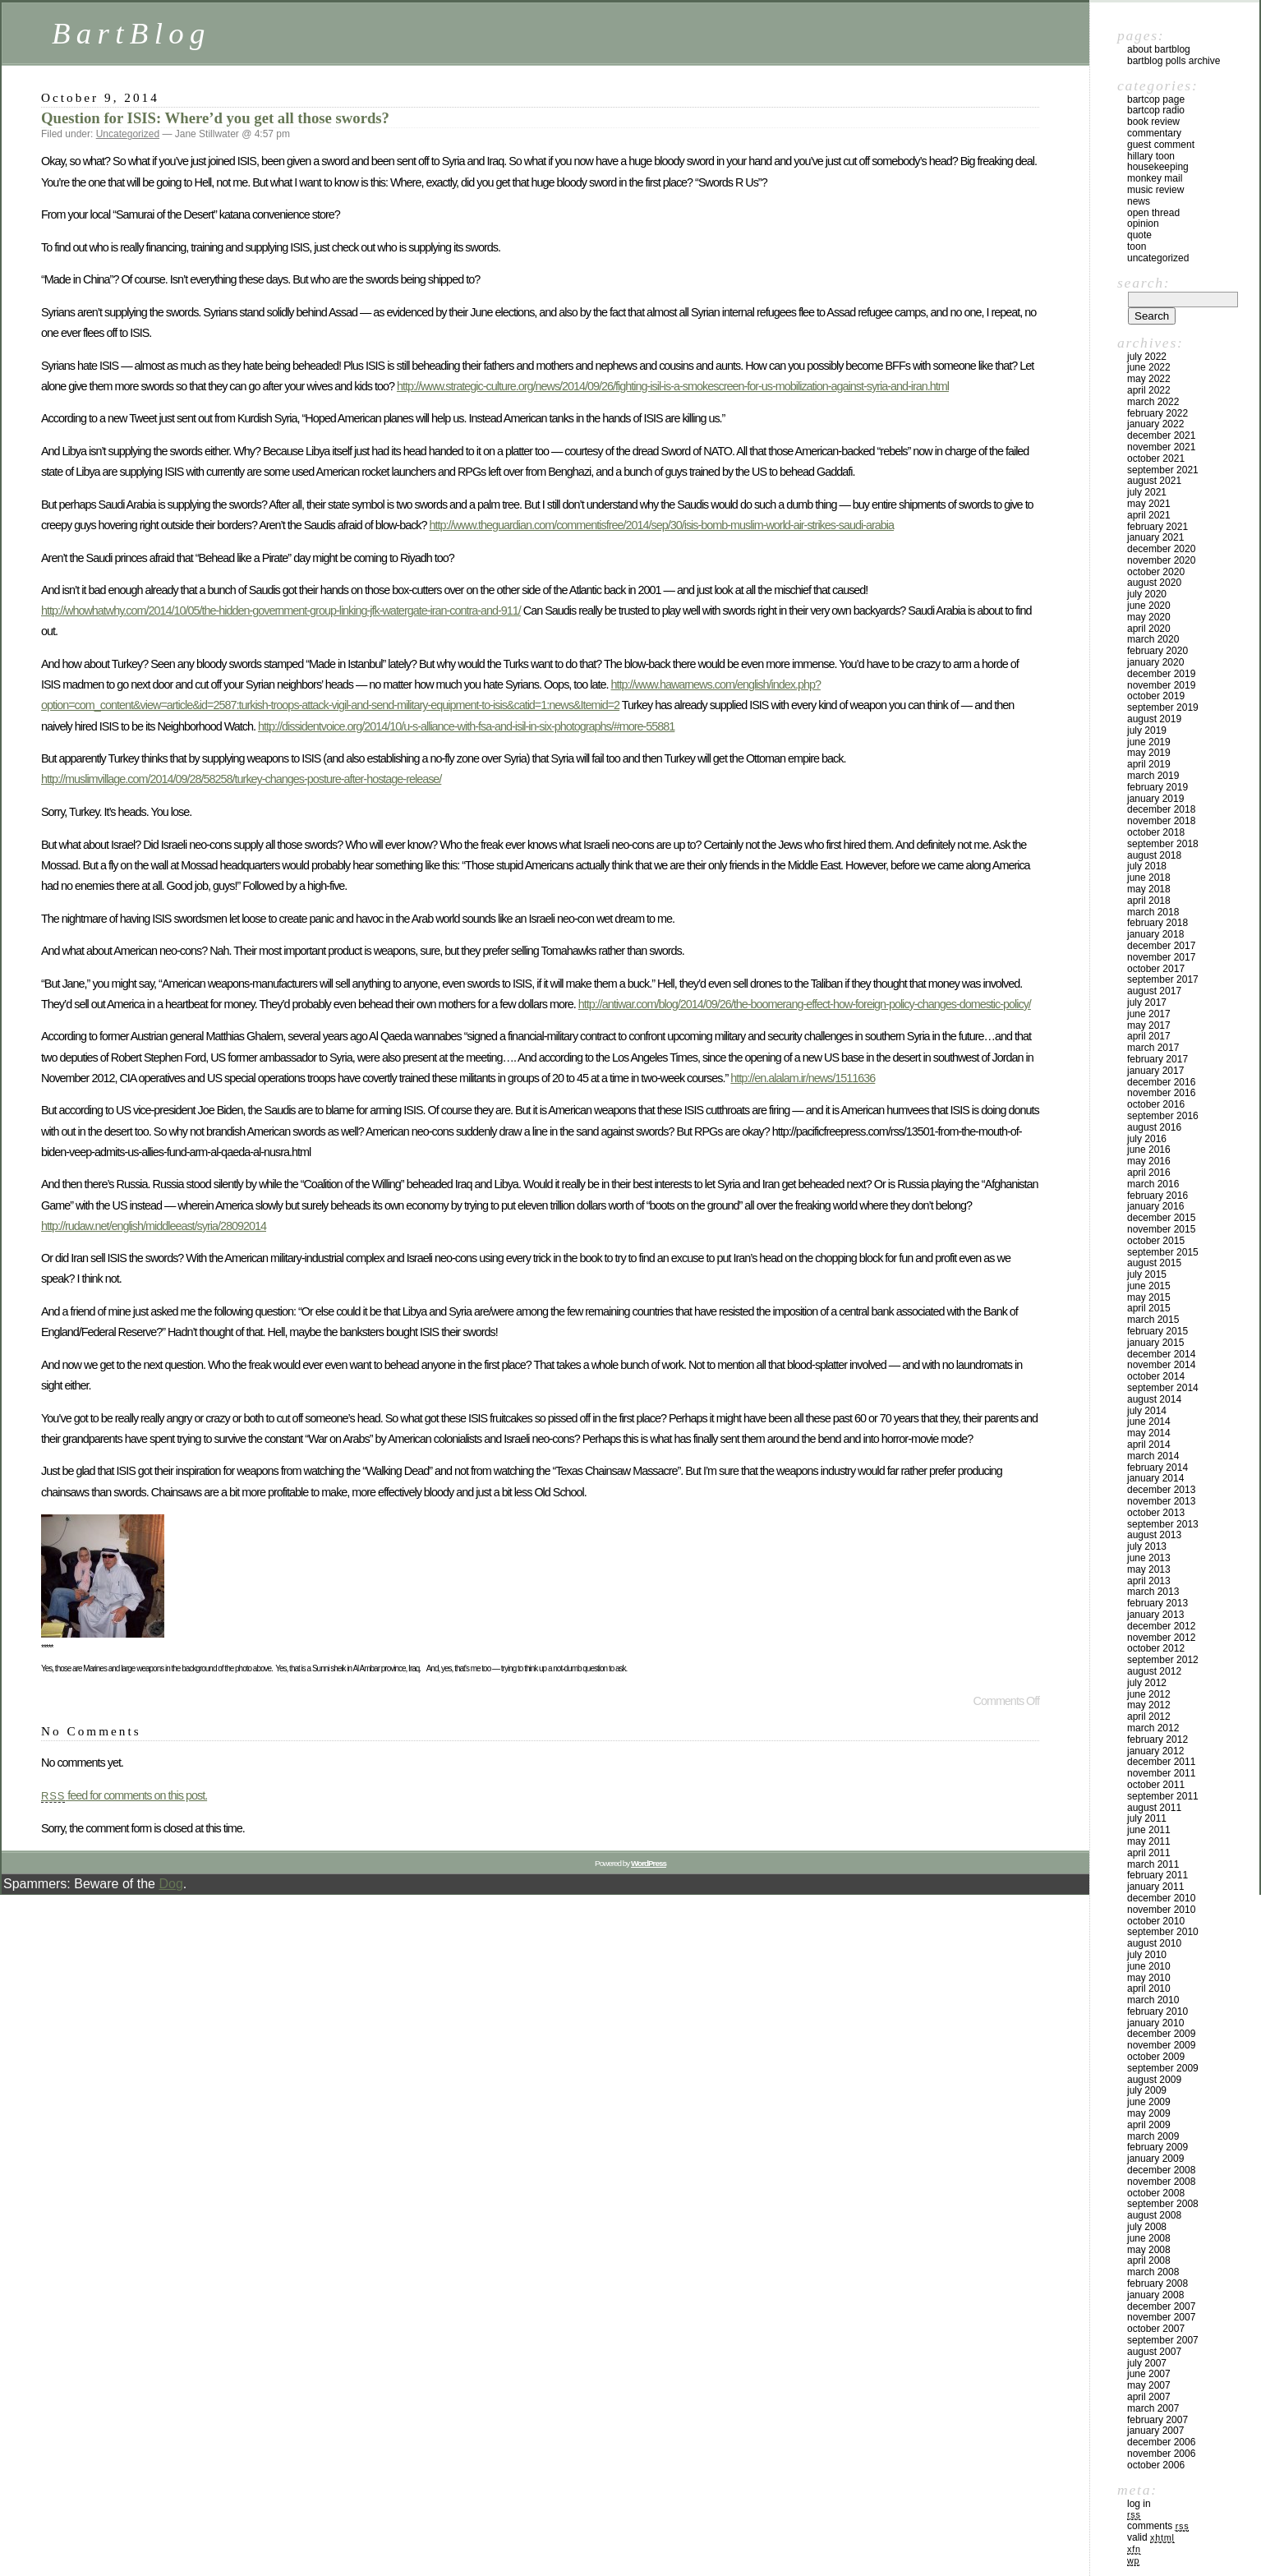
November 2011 (1161, 1773)
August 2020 (1154, 582)
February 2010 (1157, 2011)
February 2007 (1157, 2420)
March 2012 (1153, 1728)
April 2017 (1149, 1036)
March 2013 (1153, 1591)
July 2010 (1147, 1955)
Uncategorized (127, 134)
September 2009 (1163, 2068)
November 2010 (1161, 1909)
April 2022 (1149, 390)
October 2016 (1156, 1104)
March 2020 (1153, 639)
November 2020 (1161, 560)
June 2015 (1149, 1286)
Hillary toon (1151, 156)
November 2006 (1161, 2453)
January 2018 (1155, 934)
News (1138, 201)
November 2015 (1161, 1229)
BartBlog (131, 33)
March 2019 (1153, 775)
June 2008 (1149, 2238)
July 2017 (1147, 1002)
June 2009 (1149, 2102)
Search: (1143, 282)
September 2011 (1163, 1796)
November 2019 (1161, 685)
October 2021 (1156, 458)
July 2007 (1147, 2363)
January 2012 (1155, 1751)
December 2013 (1161, 1489)
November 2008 (1161, 2181)
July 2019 (1147, 730)
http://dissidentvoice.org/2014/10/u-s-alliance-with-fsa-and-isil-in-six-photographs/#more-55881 (466, 726)
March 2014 (1153, 1456)
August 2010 (1154, 1943)
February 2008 (1157, 2283)
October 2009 (1156, 2056)
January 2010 (1155, 2023)
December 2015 (1161, 1217)
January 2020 (1155, 662)
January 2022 (1155, 424)
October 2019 (1156, 696)
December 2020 (1161, 549)
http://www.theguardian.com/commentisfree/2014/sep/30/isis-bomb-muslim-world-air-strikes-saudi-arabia (662, 525)
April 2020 (1149, 628)
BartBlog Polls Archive (1173, 61)
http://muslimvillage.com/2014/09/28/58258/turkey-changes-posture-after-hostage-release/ (241, 779)
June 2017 (1149, 1014)
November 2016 (1161, 1093)
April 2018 (1149, 900)
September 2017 (1163, 979)
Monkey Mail (1154, 178)
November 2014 (1161, 1365)
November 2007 (1161, 2317)
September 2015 (1163, 1252)
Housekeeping (1158, 167)
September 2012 (1163, 1660)
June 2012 (1149, 1694)
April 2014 (1149, 1444)
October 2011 (1156, 1784)
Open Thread (1153, 213)
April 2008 (1149, 2260)
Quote (1139, 235)
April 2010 (1149, 1988)
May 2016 (1149, 1161)
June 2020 (1149, 605)
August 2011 (1154, 1807)
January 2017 (1155, 1070)
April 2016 (1149, 1172)
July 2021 (1147, 492)
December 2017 (1161, 946)
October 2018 (1156, 832)
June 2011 (1149, 1830)
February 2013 (1157, 1603)
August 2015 (1154, 1263)
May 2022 (1149, 379)
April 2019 (1149, 764)
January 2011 (1155, 1886)
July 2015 (1147, 1274)
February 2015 (1157, 1331)
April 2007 (1149, 2397)
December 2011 (1161, 1761)
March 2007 (1153, 2408)
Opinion (1143, 223)
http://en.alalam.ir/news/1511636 (802, 1078)
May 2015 (1149, 1297)
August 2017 (1154, 991)
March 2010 (1153, 2000)
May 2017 (1149, 1025)
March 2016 (1153, 1184)
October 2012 (1156, 1648)
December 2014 (1161, 1354)
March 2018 (1153, 912)
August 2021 (1154, 480)
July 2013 (1147, 1546)
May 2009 (1149, 2113)
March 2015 (1153, 1319)
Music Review (1155, 190)
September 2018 (1163, 844)
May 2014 (1149, 1433)
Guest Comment (1160, 144)
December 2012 (1161, 1626)
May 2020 (1149, 617)
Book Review (1153, 121)
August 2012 (1154, 1671)
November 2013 (1161, 1501)
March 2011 (1153, 1864)
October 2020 (1156, 572)
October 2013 (1156, 1512)
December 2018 (1161, 809)
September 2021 (1163, 470)
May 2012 (1149, 1705)
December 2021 (1161, 435)
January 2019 (1155, 798)
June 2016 (1149, 1149)
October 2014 (1156, 1376)
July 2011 (1147, 1818)
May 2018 (1149, 889)
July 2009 (1147, 2090)
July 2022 (1147, 356)
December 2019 (1161, 674)
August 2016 (1154, 1127)
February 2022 (1157, 413)
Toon (1136, 246)
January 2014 (1155, 1478)
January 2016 (1155, 1206)
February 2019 (1157, 787)
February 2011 (1157, 1875)
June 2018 (1149, 877)
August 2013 (1154, 1535)
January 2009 (1155, 2158)
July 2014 (1147, 1411)
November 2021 (1161, 447)
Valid (1151, 2537)
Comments (1158, 2526)
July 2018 (1147, 866)
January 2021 (1155, 537)
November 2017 (1161, 957)
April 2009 (1149, 2125)
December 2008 (1161, 2170)
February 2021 (1157, 526)
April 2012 (1149, 1716)
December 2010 (1161, 1898)
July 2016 (1147, 1139)
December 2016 (1161, 1082)
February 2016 (1157, 1195)
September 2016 (1163, 1116)
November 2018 (1161, 821)
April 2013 (1149, 1581)
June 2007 (1149, 2374)
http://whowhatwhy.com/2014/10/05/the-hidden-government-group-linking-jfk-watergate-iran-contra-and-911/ (281, 610)
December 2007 (1161, 2306)
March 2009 (1153, 2136)
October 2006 (1156, 2465)
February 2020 (1157, 651)
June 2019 (1149, 742)
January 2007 (1155, 2430)
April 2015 (1149, 1308)
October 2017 (1156, 969)
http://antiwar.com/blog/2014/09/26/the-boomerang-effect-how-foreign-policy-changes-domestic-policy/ (804, 1004)
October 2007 (1156, 2328)
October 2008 (1156, 2193)
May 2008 (1149, 2250)
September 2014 (1163, 1388)
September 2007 (1163, 2340)
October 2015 (1156, 1241)
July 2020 (1147, 594)
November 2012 (1161, 1637)
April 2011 (1149, 1853)
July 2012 (1147, 1683)
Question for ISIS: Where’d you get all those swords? (215, 118)
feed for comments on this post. (124, 1795)
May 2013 (1149, 1569)
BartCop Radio (1156, 110)
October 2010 (1156, 1921)
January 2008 (1155, 2295)
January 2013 (1155, 1614)
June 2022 (1149, 367)
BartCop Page (1156, 99)
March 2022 (1153, 402)
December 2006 (1161, 2442)
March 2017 (1153, 1047)
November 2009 (1161, 2045)
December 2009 (1161, 2033)
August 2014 (1154, 1399)
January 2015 (1155, 1342)
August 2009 (1154, 2079)
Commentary (1154, 133)
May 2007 (1149, 2385)
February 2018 (1157, 923)
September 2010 (1163, 1932)
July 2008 (1147, 2227)
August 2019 (1154, 719)
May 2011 (1149, 1841)
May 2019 (1149, 752)
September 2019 (1163, 707)
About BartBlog (1158, 49)
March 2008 (1153, 2272)
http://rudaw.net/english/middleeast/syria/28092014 (153, 1226)
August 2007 (1154, 2351)
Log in (1139, 2503)
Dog (170, 1884)
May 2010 (1149, 1978)
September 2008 (1163, 2204)
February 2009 (1157, 2147)
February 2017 (1157, 1059)
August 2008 (1154, 2215)
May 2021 (1149, 503)
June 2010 (1149, 1966)
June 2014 (1149, 1421)
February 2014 (1157, 1467)
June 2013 (1149, 1558)
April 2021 (1149, 515)
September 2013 (1163, 1524)
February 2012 (1157, 1739)
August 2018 (1154, 855)
